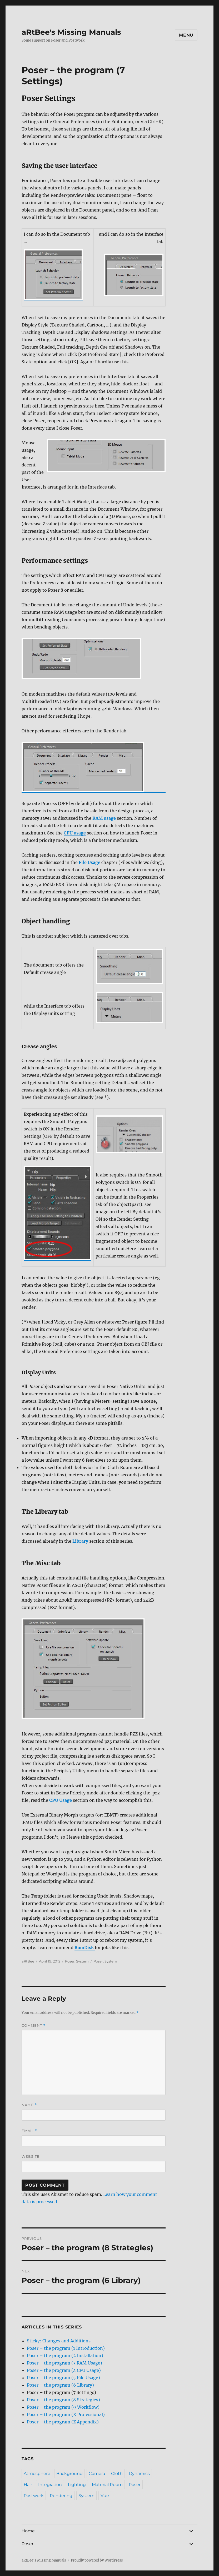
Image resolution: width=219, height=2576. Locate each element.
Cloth (117, 2473)
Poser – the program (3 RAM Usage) (64, 2363)
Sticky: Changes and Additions (59, 2340)
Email (29, 2131)
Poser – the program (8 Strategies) (63, 2399)
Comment (34, 2025)
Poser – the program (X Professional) (66, 2414)
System (82, 1961)
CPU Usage (60, 1800)
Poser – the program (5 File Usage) (63, 2377)
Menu (186, 35)
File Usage (89, 862)
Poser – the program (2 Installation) (65, 2355)
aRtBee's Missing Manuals (71, 32)
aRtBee (28, 1961)
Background (69, 2473)
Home (28, 2530)
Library (80, 1541)
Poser (69, 1961)
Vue (105, 2495)
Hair (28, 2484)
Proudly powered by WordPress (97, 2560)
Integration (50, 2484)
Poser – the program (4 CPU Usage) (64, 2370)
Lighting (77, 2484)
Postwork (34, 2495)
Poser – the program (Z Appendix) (63, 2421)
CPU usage (75, 833)
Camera (97, 2473)
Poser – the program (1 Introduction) (66, 2348)
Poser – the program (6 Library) (60, 2385)
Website (30, 2156)
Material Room (107, 2484)
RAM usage (104, 818)
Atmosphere (37, 2473)
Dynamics (139, 2473)
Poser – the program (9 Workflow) (63, 2407)
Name (29, 2105)
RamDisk (84, 1947)
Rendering (61, 2495)
